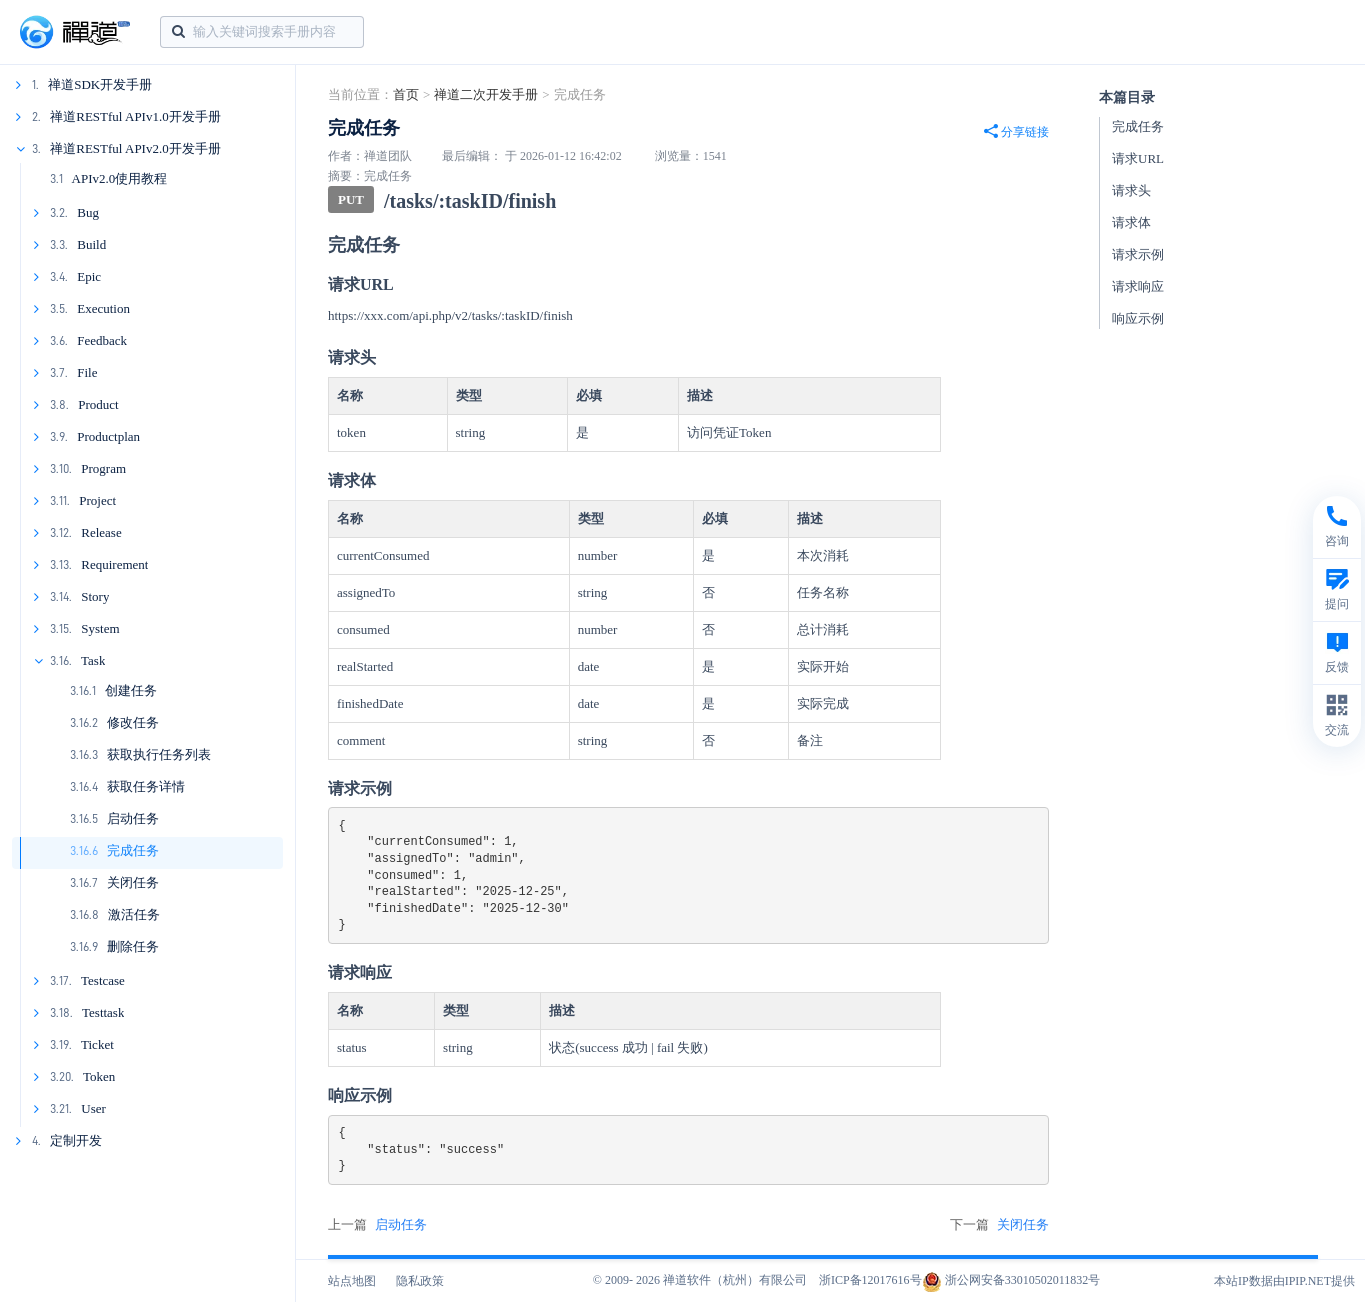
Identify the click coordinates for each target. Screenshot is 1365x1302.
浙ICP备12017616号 (870, 1280)
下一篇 (999, 1225)
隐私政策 (420, 1281)
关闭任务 (133, 882)
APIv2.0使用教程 (120, 178)
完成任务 (133, 850)
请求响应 (1138, 286)
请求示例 (1138, 254)
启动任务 (133, 818)
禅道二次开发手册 (486, 94)
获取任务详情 (146, 786)
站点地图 (352, 1281)
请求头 (1131, 190)
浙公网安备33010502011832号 (1011, 1280)
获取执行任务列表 (159, 754)
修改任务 (133, 722)
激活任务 (134, 914)
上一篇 (377, 1225)
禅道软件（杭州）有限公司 (735, 1280)
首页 (406, 94)
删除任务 (133, 946)
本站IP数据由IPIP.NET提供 (1284, 1281)
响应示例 (1138, 318)
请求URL (1138, 158)
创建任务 (131, 690)
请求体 (1131, 222)
